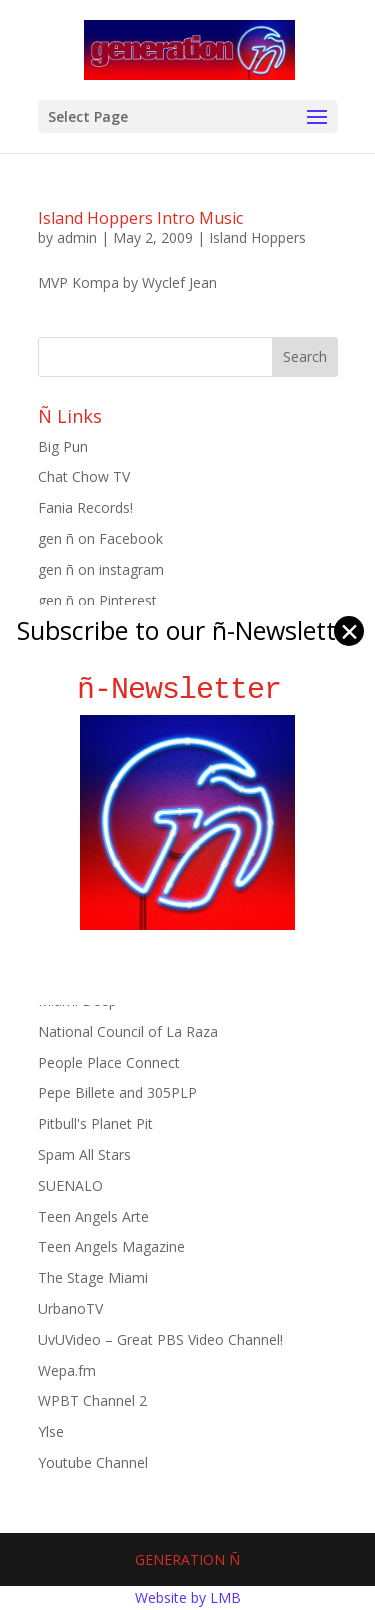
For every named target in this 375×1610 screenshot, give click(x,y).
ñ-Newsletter (187, 689)
